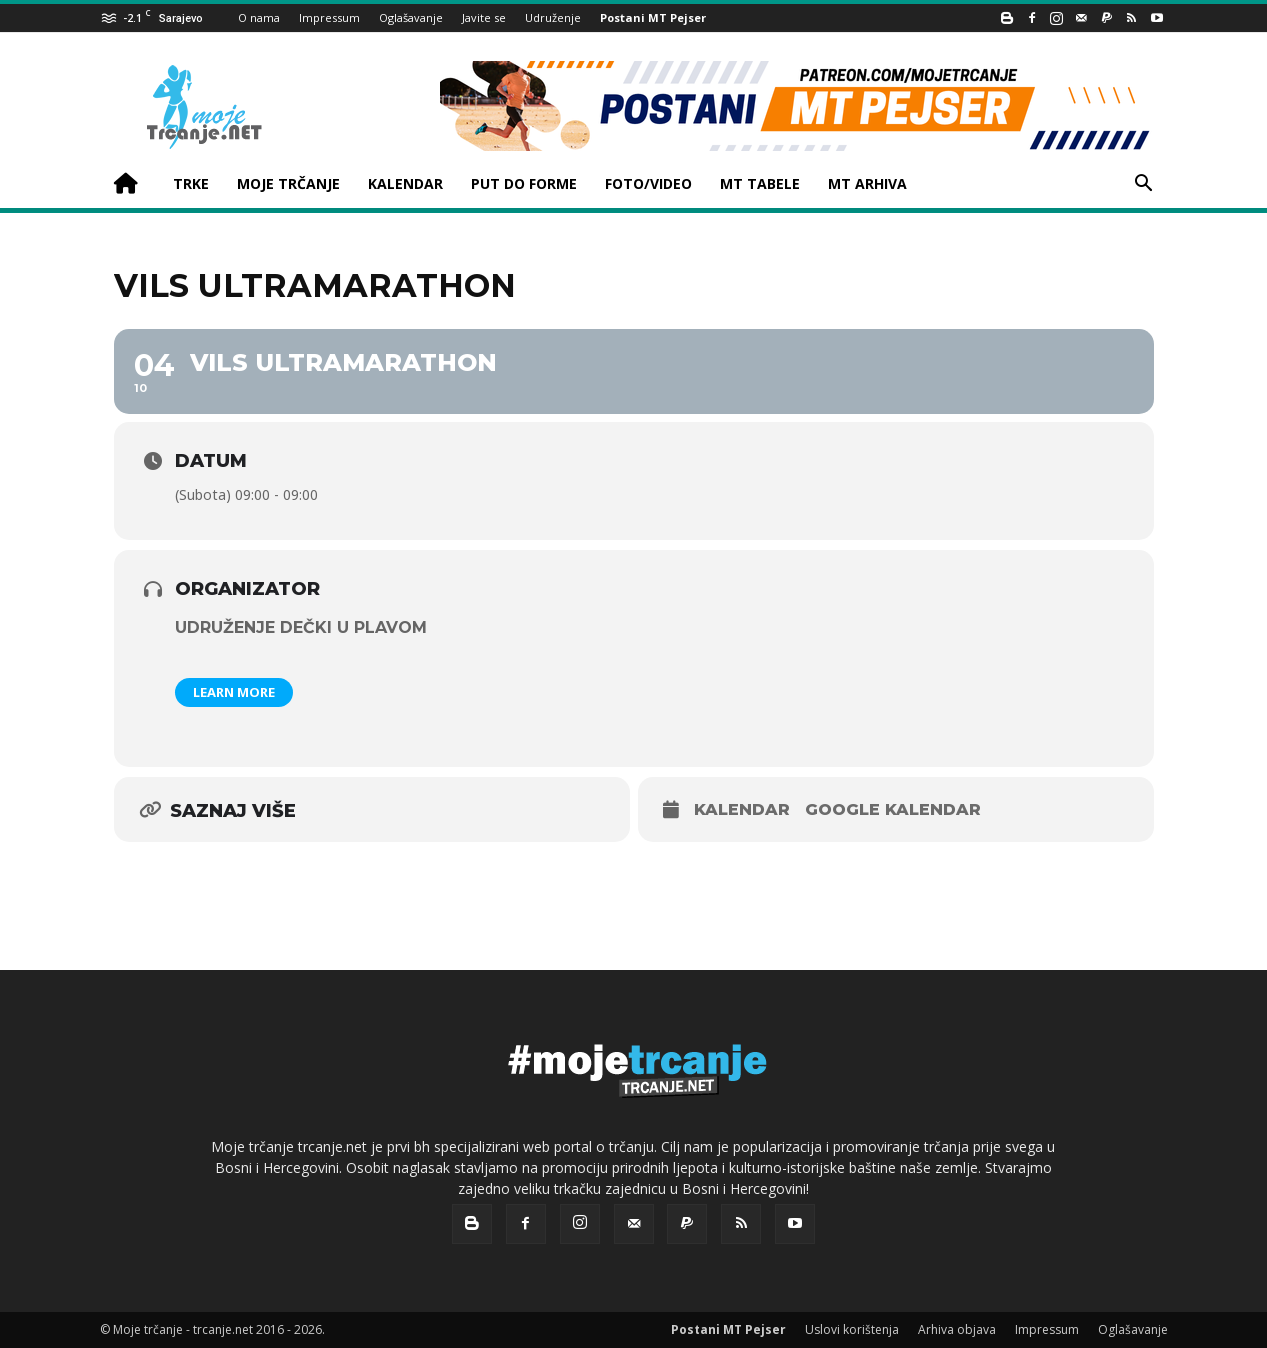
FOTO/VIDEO (648, 183)
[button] (1144, 185)
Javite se (484, 17)
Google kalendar (893, 809)
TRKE (191, 183)
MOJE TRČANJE (288, 183)
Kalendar (742, 809)
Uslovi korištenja (852, 1329)
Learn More (234, 692)
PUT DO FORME (524, 183)
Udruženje (553, 17)
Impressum (329, 17)
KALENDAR (405, 183)
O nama (259, 17)
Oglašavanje (411, 17)
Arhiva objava (957, 1329)
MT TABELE (760, 183)
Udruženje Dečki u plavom (301, 627)
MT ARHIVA (867, 183)
